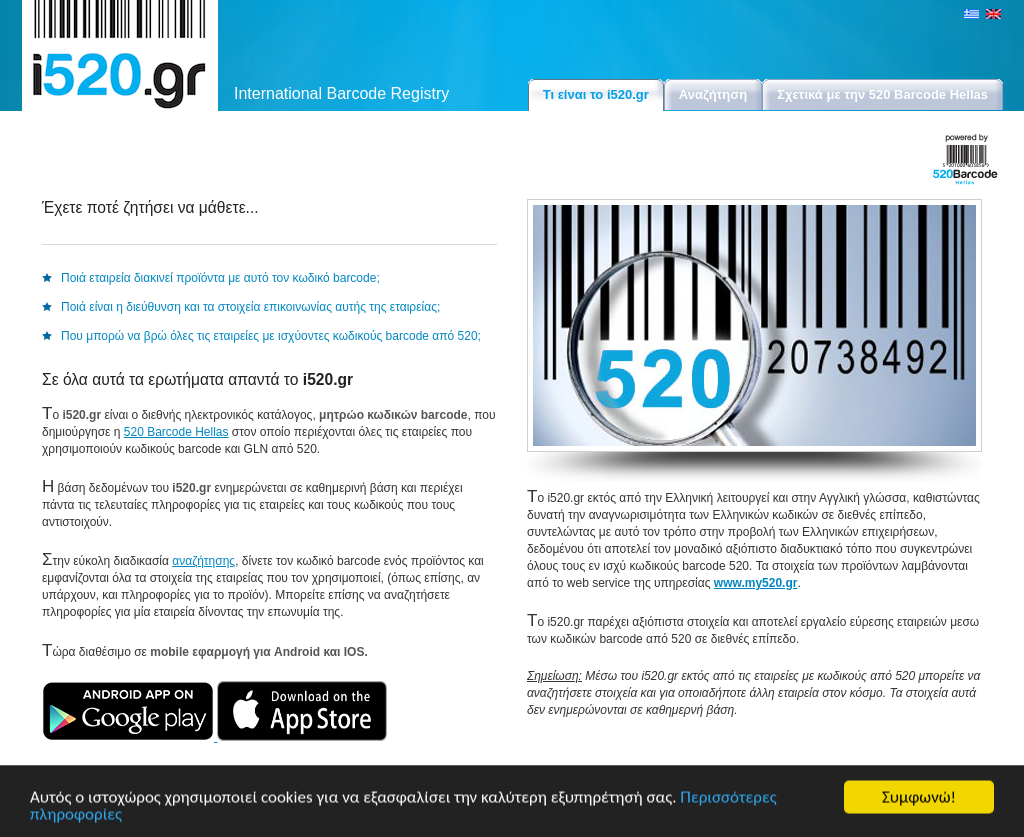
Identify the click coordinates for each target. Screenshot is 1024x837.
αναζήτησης (203, 561)
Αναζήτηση (713, 94)
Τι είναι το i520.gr (596, 94)
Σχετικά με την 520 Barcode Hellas (882, 94)
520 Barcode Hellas (176, 432)
